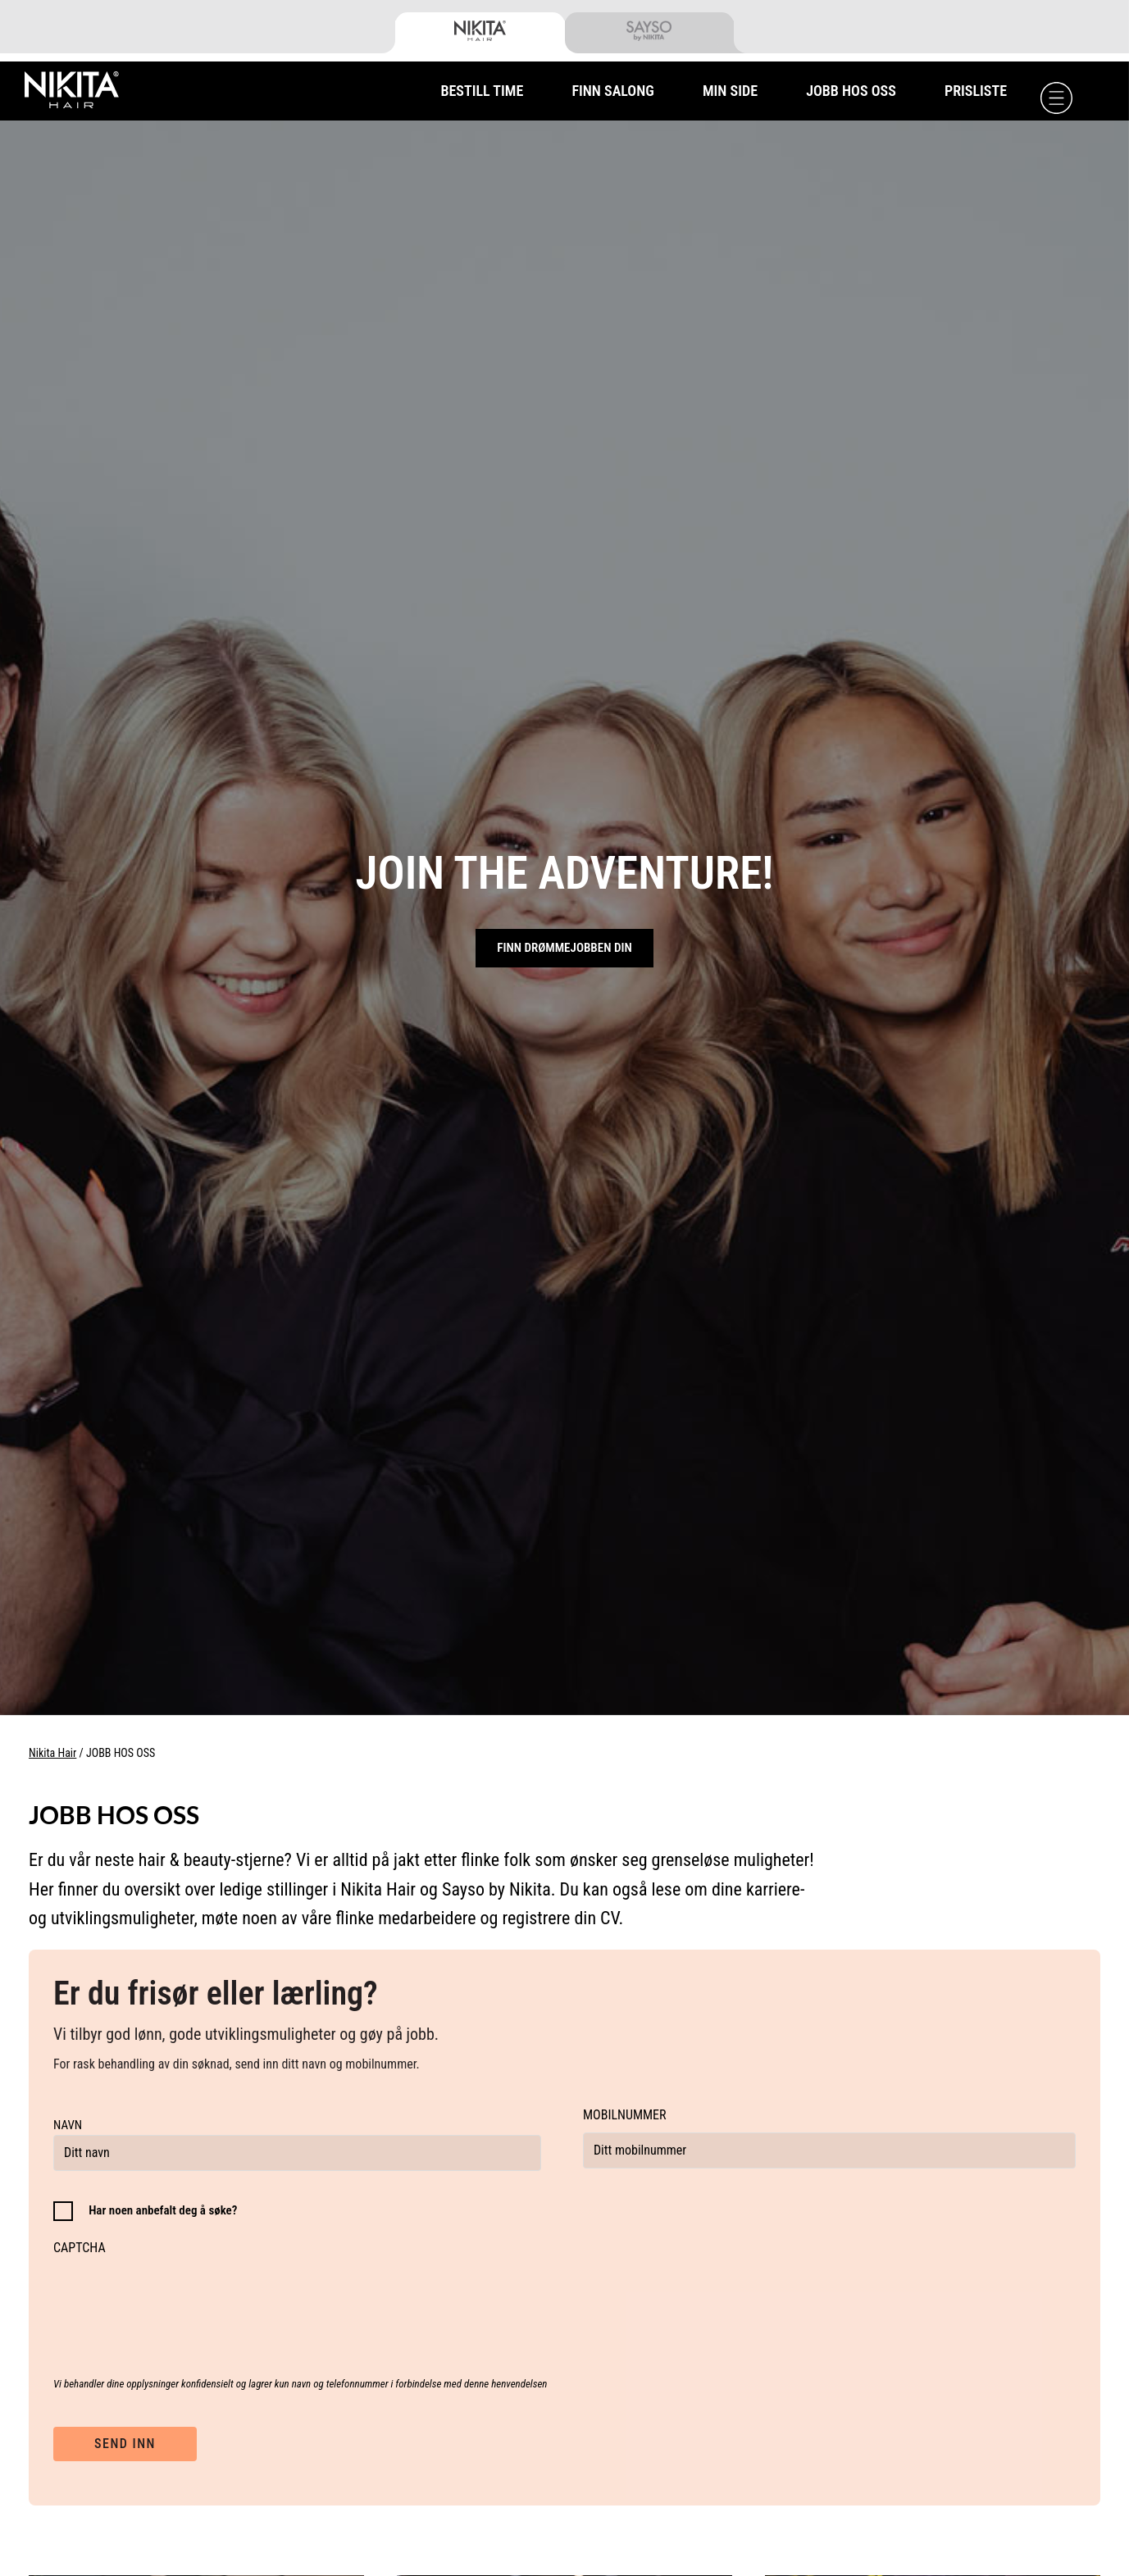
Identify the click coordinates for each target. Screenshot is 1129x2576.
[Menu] (1056, 98)
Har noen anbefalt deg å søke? (163, 2210)
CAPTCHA (79, 2247)
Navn (67, 2125)
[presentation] (178, 2297)
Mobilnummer (625, 2115)
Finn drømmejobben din (564, 948)
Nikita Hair (52, 1752)
